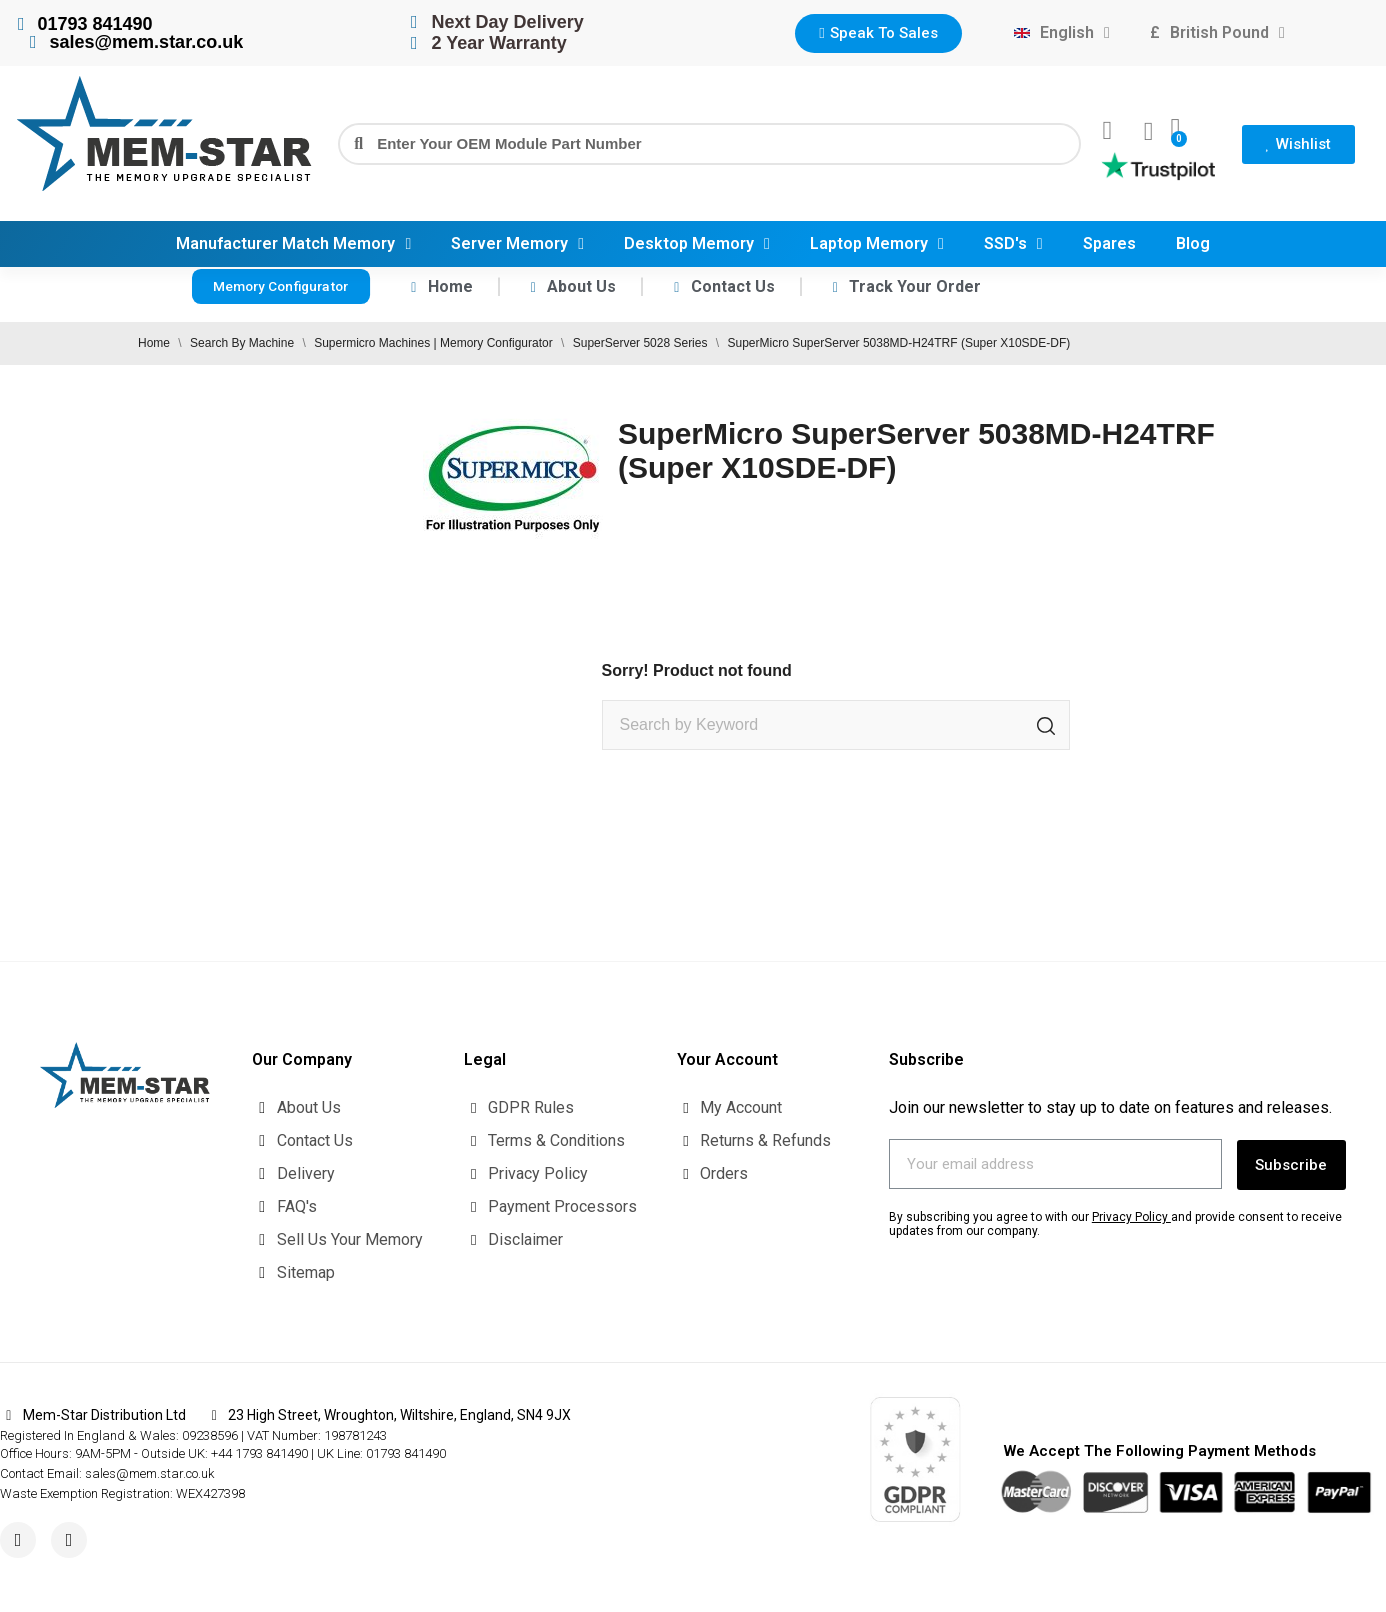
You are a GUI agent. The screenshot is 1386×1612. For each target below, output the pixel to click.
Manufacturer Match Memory (293, 244)
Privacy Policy (1130, 1214)
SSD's (1013, 244)
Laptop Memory (877, 244)
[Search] (836, 725)
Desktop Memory (697, 244)
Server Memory (517, 244)
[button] (878, 33)
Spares (1109, 243)
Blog (1193, 243)
